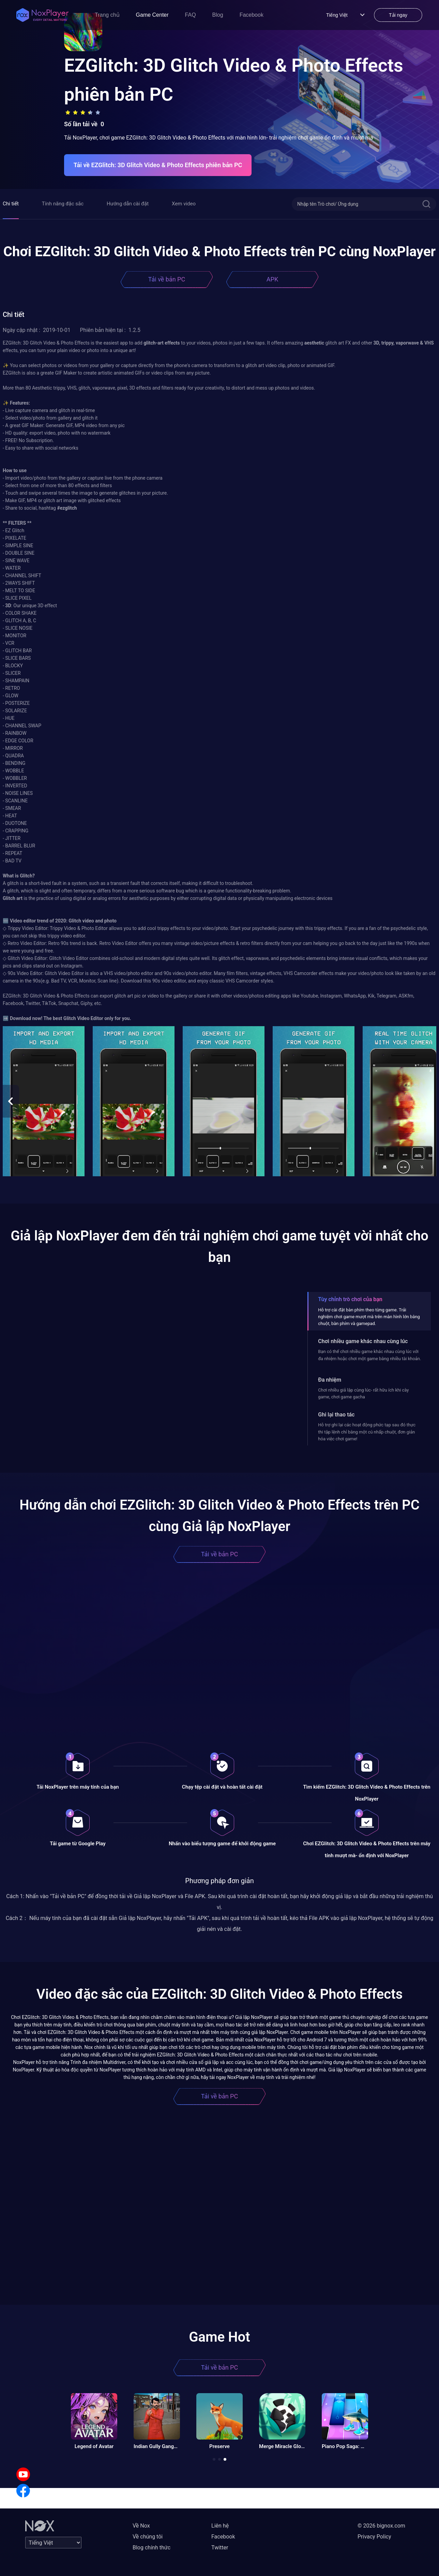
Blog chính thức (151, 2547)
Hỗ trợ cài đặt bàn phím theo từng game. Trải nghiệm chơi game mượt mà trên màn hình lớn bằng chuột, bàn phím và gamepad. (369, 1316)
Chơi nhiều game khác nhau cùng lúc (363, 1341)
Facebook (251, 15)
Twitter (219, 2547)
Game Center (152, 15)
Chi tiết (11, 204)
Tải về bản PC (166, 279)
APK (272, 279)
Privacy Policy (374, 2536)
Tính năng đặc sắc (63, 204)
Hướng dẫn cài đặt (128, 204)
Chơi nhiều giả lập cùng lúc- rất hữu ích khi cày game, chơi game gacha (363, 1393)
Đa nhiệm (329, 1380)
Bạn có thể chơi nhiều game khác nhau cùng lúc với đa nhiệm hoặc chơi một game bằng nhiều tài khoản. (369, 1355)
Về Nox (141, 2525)
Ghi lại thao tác (336, 1414)
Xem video (184, 204)
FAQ (190, 15)
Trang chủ (107, 15)
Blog (217, 15)
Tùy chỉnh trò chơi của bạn (350, 1299)
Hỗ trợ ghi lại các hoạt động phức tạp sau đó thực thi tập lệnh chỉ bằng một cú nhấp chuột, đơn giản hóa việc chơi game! (366, 1431)
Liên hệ (220, 2525)
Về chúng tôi (148, 2536)
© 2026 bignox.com (381, 2525)
